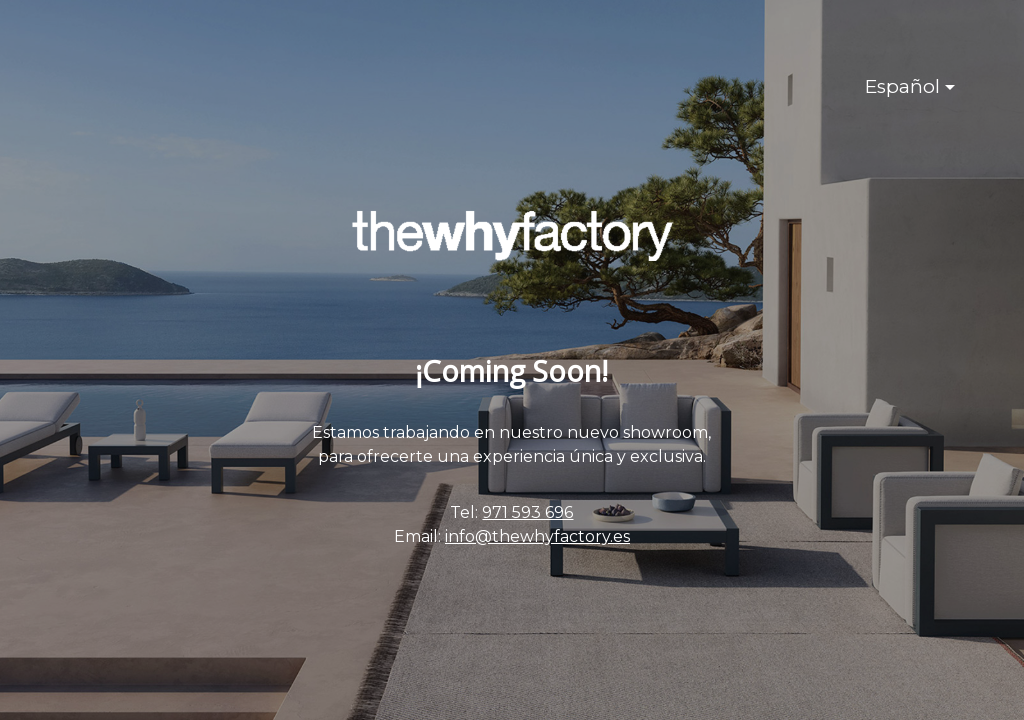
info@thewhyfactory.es (537, 536)
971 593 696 (527, 512)
